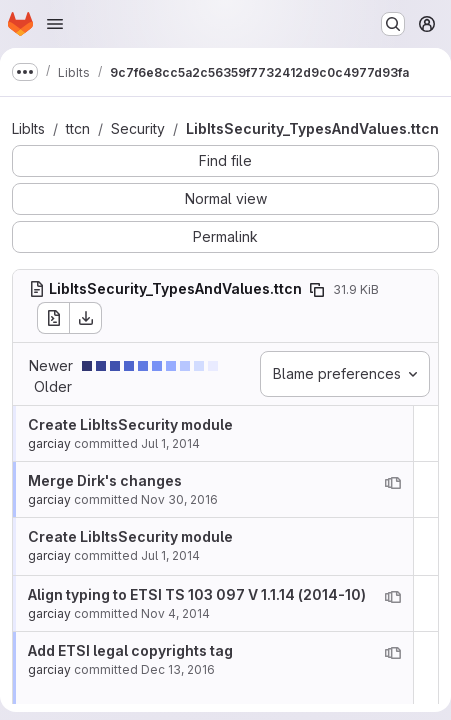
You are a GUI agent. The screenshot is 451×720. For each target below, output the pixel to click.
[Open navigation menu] (55, 24)
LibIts (28, 128)
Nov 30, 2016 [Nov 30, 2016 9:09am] (179, 499)
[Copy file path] (317, 290)
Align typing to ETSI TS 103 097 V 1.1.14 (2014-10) (197, 594)
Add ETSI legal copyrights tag (130, 650)
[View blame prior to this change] (393, 483)
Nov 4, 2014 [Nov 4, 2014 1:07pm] (175, 613)
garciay (49, 443)
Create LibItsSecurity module (130, 424)
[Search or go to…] (393, 24)
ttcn (78, 128)
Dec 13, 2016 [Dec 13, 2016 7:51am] (178, 669)
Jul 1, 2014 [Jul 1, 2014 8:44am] (170, 443)
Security (138, 128)
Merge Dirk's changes (105, 480)
